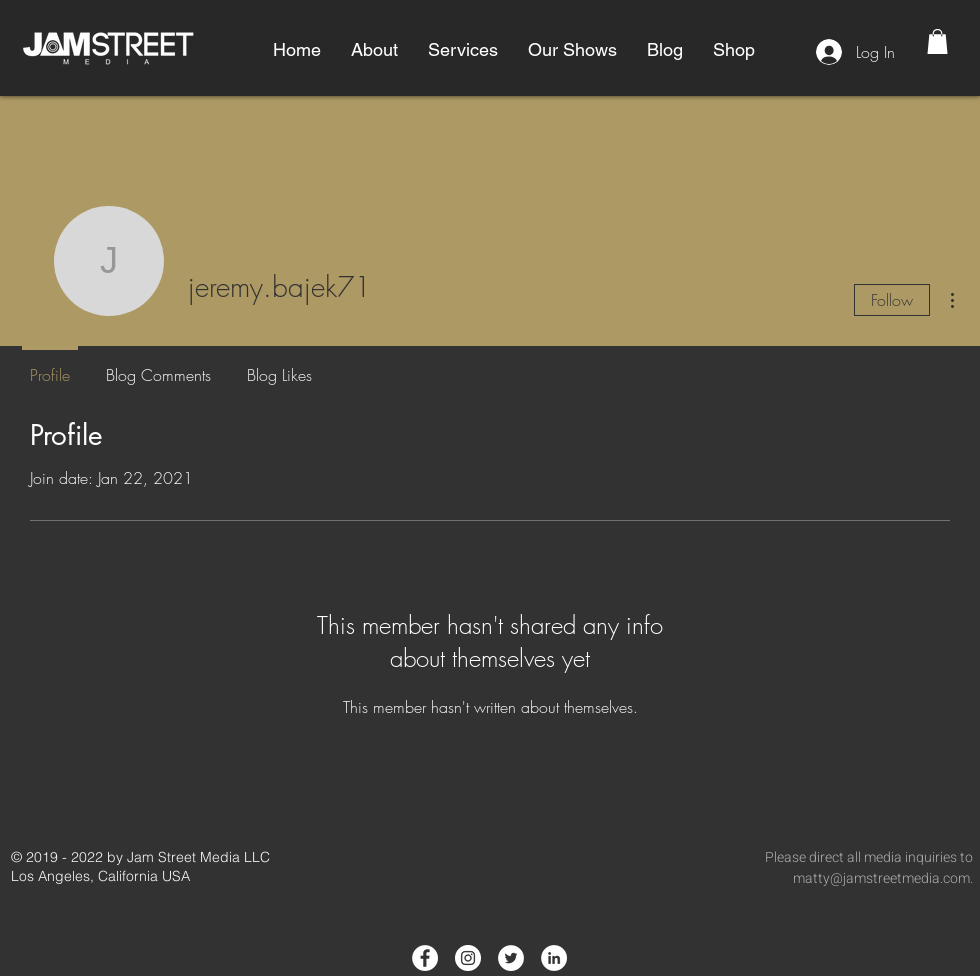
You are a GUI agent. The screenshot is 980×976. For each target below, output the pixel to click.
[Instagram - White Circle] (468, 958)
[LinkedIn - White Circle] (554, 958)
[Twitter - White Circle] (511, 958)
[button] (374, 50)
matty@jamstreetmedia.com (881, 878)
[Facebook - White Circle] (425, 958)
